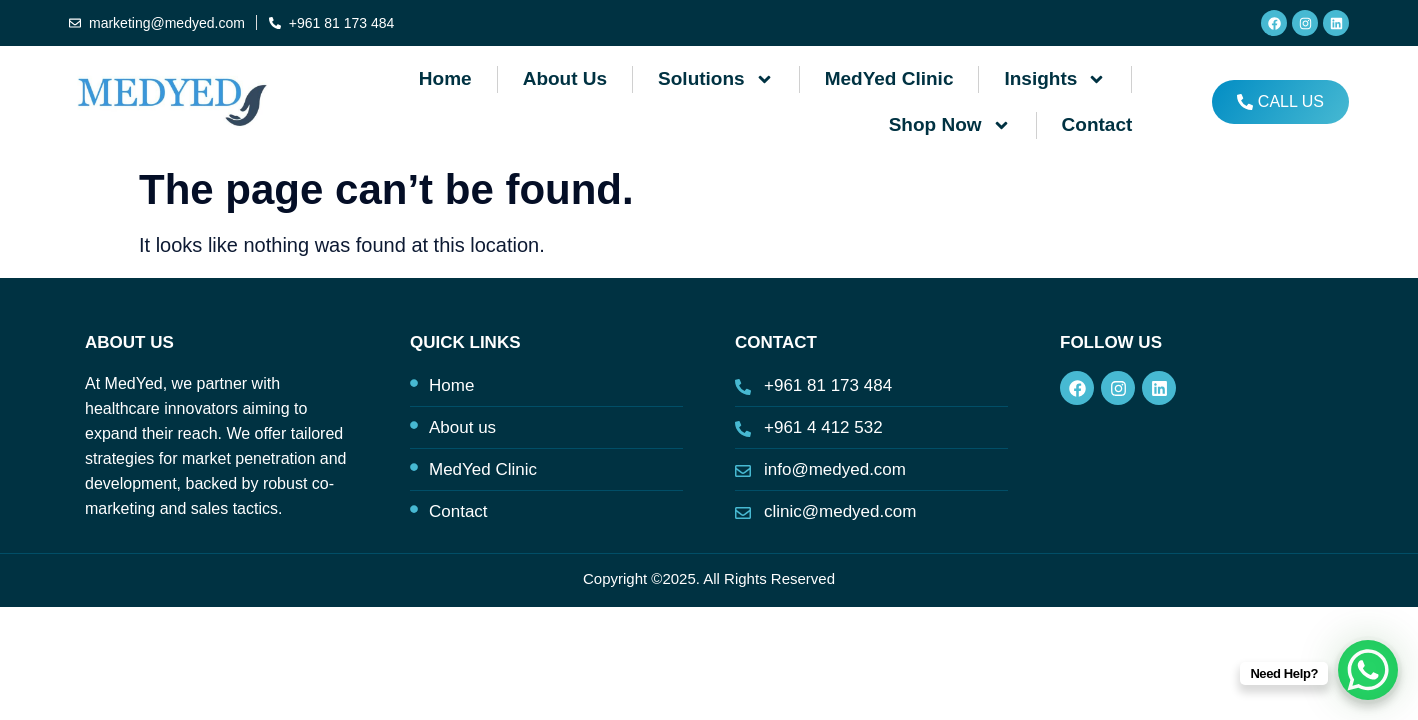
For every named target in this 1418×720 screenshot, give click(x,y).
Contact (1097, 124)
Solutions (716, 79)
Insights (1055, 79)
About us (565, 78)
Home (445, 78)
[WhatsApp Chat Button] (1368, 670)
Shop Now (950, 125)
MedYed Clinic (889, 78)
